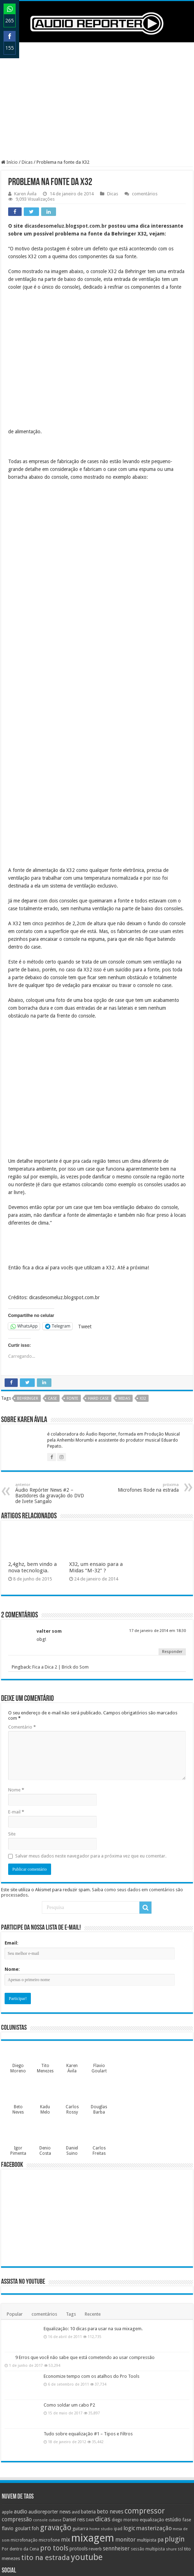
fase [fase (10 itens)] (186, 2422)
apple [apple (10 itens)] (7, 2414)
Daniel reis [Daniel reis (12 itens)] (73, 2422)
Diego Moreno (18, 1970)
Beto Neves (18, 2012)
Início (9, 162)
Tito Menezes (45, 1970)
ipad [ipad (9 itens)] (118, 2431)
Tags (71, 2216)
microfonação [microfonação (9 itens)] (24, 2442)
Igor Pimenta (18, 2053)
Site (12, 1736)
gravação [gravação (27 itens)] (55, 2429)
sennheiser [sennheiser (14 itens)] (116, 2451)
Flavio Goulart (99, 1970)
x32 (143, 1300)
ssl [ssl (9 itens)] (180, 2451)
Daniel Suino (72, 2053)
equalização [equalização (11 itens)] (152, 2422)
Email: (11, 1845)
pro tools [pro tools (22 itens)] (54, 2450)
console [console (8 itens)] (40, 2422)
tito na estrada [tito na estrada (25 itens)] (45, 2460)
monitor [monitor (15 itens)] (125, 2442)
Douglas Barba (99, 2012)
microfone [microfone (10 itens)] (49, 2442)
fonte (72, 1300)
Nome (16, 1692)
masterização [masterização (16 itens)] (154, 2430)
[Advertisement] (97, 101)
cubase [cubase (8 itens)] (55, 2422)
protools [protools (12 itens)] (79, 2451)
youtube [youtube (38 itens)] (86, 2459)
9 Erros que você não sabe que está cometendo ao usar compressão (85, 2259)
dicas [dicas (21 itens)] (103, 2421)
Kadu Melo (45, 2012)
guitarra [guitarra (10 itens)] (80, 2431)
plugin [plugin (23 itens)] (175, 2441)
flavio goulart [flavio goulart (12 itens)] (16, 2431)
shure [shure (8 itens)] (171, 2451)
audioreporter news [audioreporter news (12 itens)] (49, 2414)
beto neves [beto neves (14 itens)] (110, 2414)
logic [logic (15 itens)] (129, 2430)
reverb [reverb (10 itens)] (95, 2451)
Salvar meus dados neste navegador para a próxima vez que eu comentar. (90, 1758)
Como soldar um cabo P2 (69, 2307)
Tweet (85, 1228)
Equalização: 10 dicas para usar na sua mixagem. (93, 2231)
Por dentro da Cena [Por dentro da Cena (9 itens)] (20, 2451)
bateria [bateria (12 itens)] (88, 2414)
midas (124, 1300)
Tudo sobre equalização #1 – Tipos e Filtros (88, 2336)
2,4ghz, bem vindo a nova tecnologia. (32, 1469)
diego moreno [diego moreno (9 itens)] (125, 2422)
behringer (27, 1300)
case (52, 1300)
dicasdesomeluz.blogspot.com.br (65, 226)
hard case (98, 1300)
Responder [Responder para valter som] (172, 1554)
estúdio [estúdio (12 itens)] (173, 2422)
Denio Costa (45, 2053)
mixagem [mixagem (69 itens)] (92, 2440)
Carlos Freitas (99, 2053)
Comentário (22, 1629)
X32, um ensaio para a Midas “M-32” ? (96, 1469)
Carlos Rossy (72, 2012)
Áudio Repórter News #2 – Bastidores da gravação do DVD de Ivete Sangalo (51, 1395)
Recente (93, 2216)
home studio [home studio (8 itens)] (101, 2431)
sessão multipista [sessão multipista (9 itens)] (148, 2451)
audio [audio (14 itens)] (20, 2414)
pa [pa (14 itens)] (160, 2442)
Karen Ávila (25, 193)
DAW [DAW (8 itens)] (90, 2422)
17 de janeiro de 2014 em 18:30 (157, 1533)
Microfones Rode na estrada (142, 1390)
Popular (15, 2216)
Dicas (27, 162)
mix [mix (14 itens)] (65, 2442)
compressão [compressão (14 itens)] (17, 2422)
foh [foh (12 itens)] (35, 2431)
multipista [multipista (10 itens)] (146, 2442)
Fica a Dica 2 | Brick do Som (60, 1569)
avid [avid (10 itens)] (76, 2414)
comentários (144, 193)
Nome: (12, 1871)
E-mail (16, 1714)
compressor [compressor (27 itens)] (144, 2413)
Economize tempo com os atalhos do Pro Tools (91, 2278)
